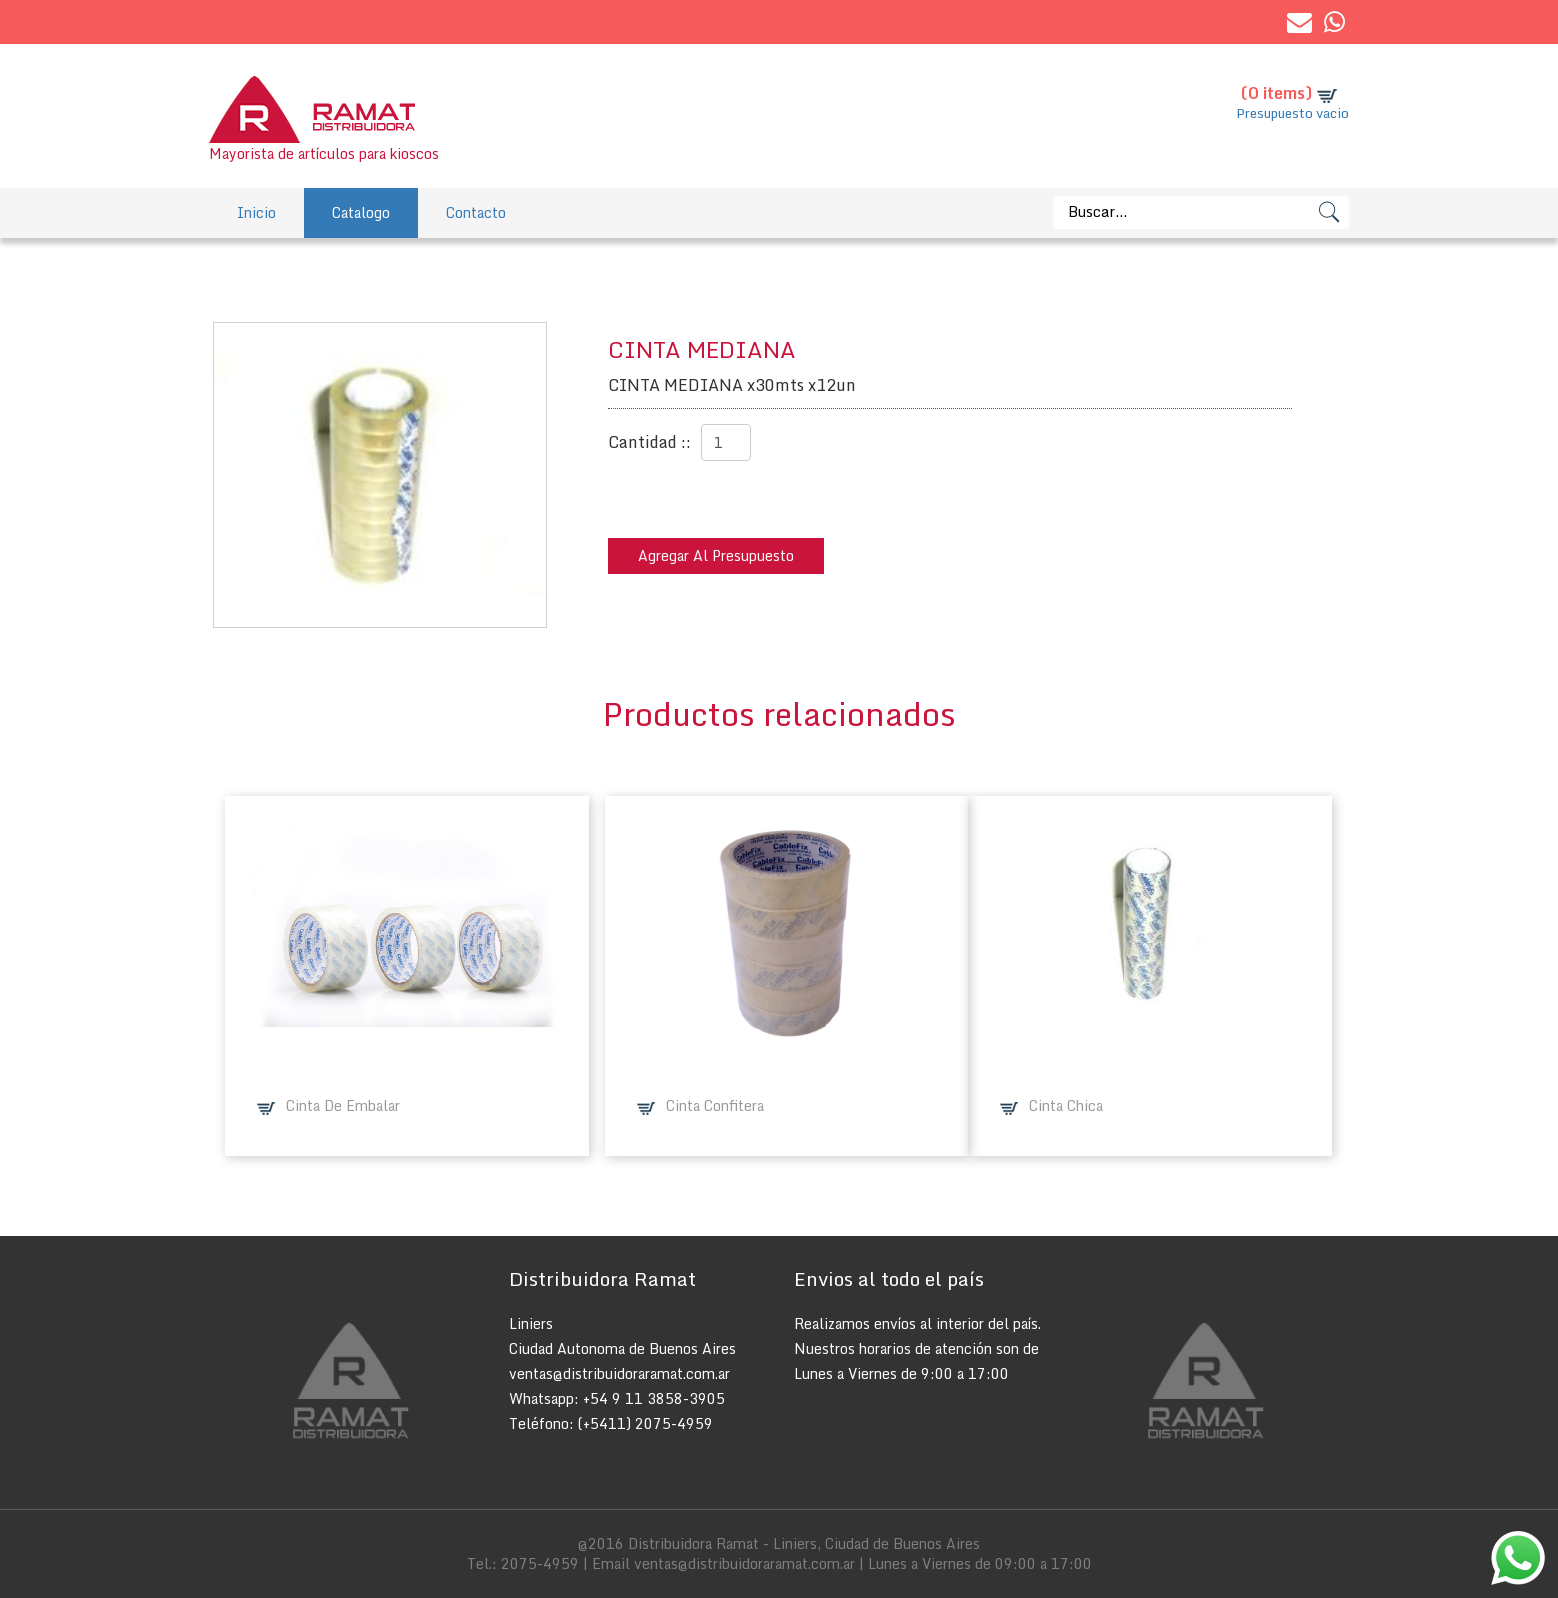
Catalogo (361, 212)
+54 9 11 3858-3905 (654, 1398)
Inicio (256, 212)
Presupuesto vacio (1292, 113)
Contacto (476, 212)
